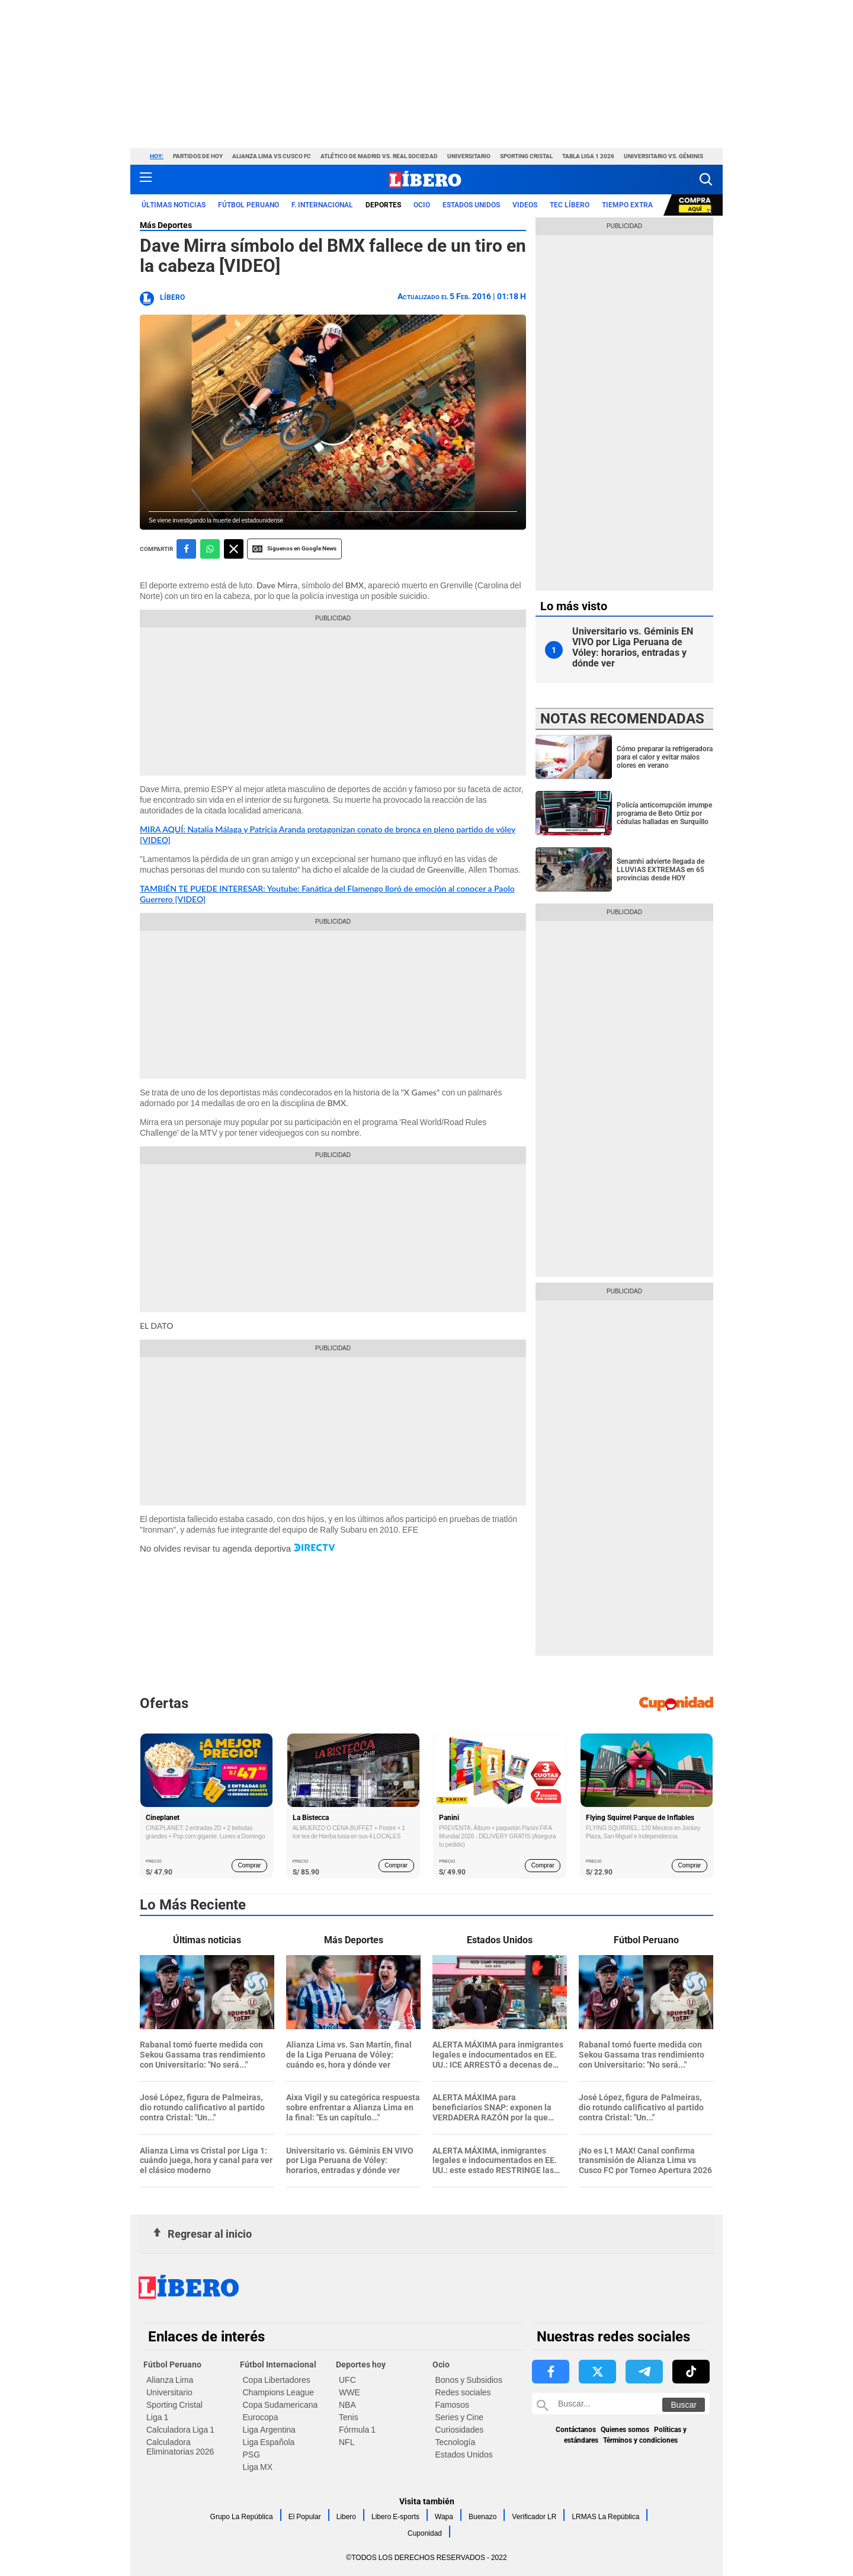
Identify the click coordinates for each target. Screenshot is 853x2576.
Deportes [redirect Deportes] (383, 205)
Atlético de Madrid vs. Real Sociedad (379, 156)
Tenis (348, 2417)
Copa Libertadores (276, 2380)
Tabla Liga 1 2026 (588, 156)
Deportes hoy (361, 2364)
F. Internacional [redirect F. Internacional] (322, 205)
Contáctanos (576, 2430)
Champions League (279, 2392)
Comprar (249, 1865)
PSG (252, 2454)
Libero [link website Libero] (346, 2517)
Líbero (172, 297)
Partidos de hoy (198, 156)
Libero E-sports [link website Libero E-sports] (395, 2517)
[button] (705, 179)
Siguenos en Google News (294, 549)
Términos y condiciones (640, 2440)
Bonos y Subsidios (468, 2380)
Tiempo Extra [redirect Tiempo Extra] (627, 205)
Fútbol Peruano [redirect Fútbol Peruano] (248, 205)
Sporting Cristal (526, 156)
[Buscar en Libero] (621, 2403)
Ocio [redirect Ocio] (421, 205)
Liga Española (269, 2442)
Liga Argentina (269, 2429)
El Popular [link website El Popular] (304, 2517)
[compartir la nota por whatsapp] (210, 549)
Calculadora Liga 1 (180, 2429)
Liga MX (257, 2467)
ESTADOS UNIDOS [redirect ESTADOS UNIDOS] (471, 205)
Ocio (441, 2364)
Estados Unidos (464, 2454)
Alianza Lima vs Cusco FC (271, 156)
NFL (346, 2442)
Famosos (452, 2405)
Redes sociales (463, 2392)
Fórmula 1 (357, 2429)
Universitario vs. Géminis (663, 156)
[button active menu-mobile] (146, 179)
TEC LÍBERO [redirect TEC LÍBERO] (569, 205)
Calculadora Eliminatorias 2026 (180, 2446)
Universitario (468, 156)
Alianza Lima (169, 2380)
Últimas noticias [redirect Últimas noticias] (174, 205)
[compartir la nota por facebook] (186, 549)
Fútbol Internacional (278, 2364)
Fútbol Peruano (172, 2364)
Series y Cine (459, 2417)
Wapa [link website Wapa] (444, 2517)
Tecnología (455, 2442)
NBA (347, 2405)
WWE (349, 2392)
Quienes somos (625, 2430)
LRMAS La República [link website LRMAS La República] (605, 2517)
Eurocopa (260, 2417)
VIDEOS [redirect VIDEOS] (524, 205)
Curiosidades (459, 2429)
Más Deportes (166, 225)
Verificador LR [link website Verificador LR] (534, 2517)
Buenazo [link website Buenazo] (482, 2517)
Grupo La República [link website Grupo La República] (241, 2517)
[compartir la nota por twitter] (233, 549)
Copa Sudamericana (280, 2405)
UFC (347, 2380)
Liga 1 (157, 2417)
